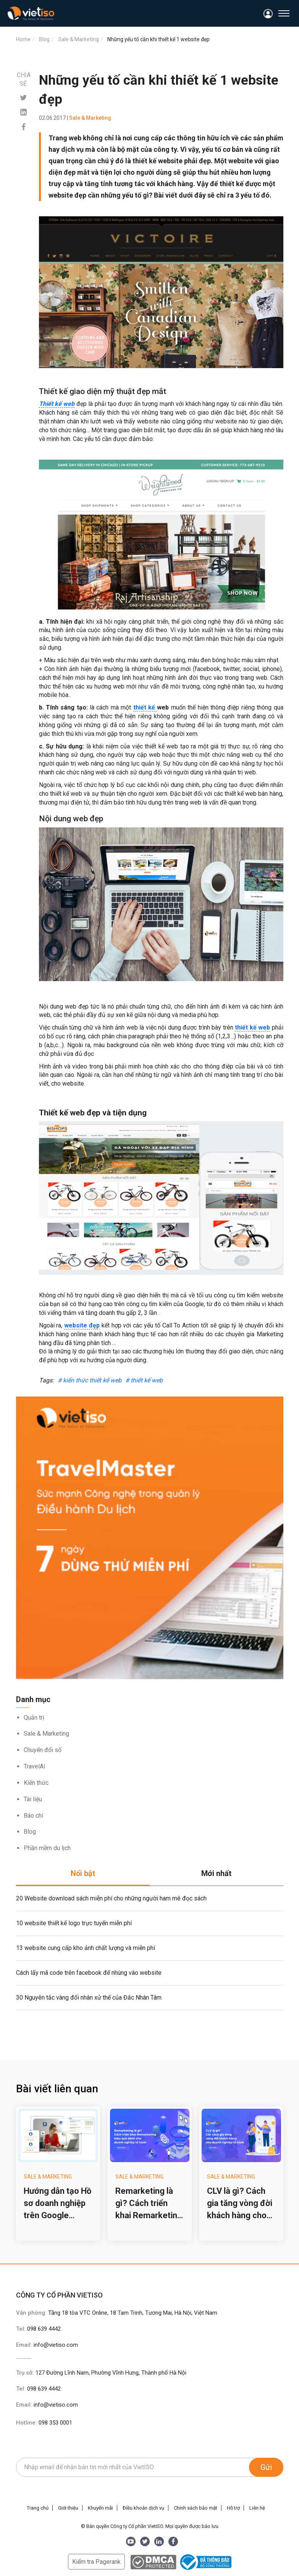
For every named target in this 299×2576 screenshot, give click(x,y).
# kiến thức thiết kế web (89, 1380)
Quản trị (34, 1717)
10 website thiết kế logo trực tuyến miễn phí (74, 1923)
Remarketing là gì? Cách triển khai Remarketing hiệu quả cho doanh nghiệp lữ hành (148, 2204)
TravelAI (34, 1766)
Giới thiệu (68, 2508)
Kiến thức (36, 1782)
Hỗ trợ (233, 2508)
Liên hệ (257, 2508)
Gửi (266, 2467)
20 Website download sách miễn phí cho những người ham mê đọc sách (111, 1898)
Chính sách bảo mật (195, 2508)
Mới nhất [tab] (216, 1873)
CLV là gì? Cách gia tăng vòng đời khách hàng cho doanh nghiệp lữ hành (239, 2204)
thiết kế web (252, 1027)
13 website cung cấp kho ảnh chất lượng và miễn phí (85, 1948)
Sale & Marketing (46, 1733)
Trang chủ (37, 2508)
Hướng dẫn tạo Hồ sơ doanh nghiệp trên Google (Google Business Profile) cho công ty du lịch (57, 2204)
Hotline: (44, 2422)
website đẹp (82, 1325)
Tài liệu (33, 1799)
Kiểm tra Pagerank (96, 2561)
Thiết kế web (57, 403)
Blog (30, 1831)
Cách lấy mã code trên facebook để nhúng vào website (89, 1972)
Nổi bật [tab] (83, 1873)
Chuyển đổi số (42, 1750)
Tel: (38, 2328)
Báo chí (33, 1815)
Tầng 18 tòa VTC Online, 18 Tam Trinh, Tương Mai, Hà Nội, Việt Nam (132, 2312)
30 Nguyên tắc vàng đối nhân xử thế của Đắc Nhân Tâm (89, 1997)
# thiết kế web (144, 1380)
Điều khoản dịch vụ (143, 2508)
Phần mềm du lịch (47, 1848)
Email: (47, 2344)
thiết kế (145, 707)
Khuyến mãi (100, 2508)
